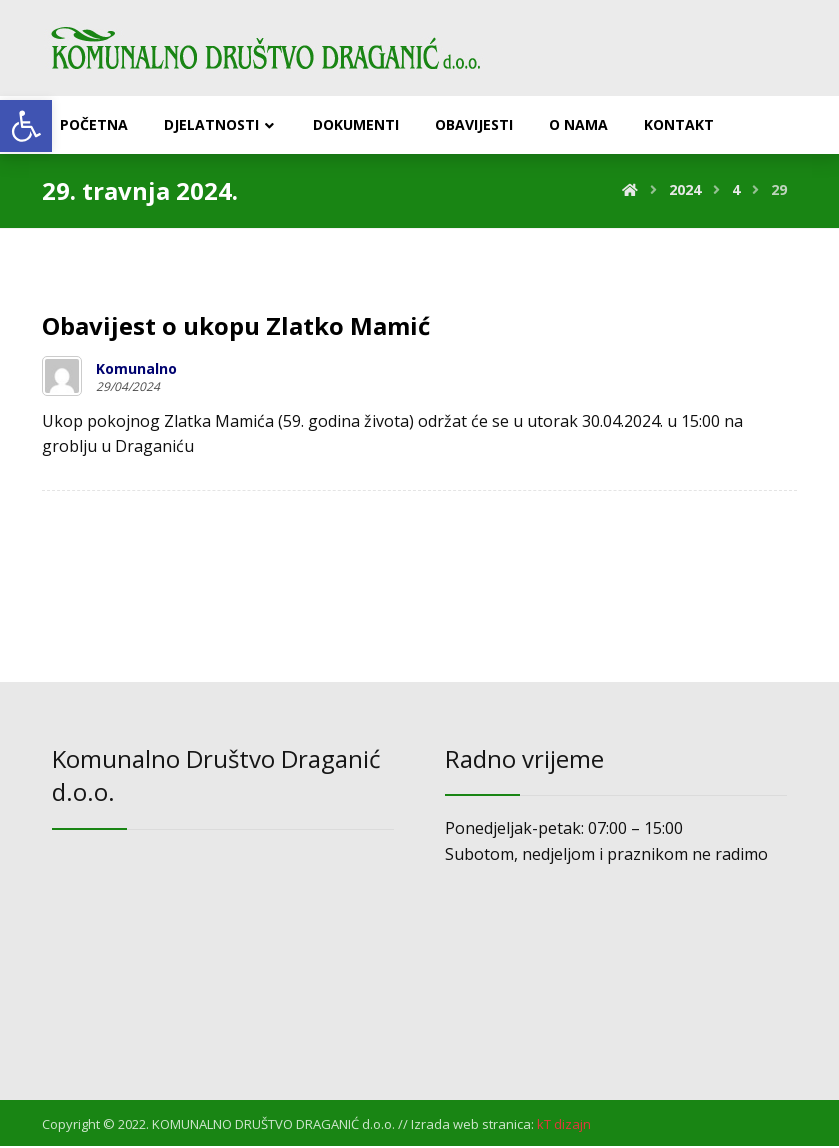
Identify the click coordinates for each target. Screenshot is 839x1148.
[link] (26, 126)
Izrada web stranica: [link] (472, 1126)
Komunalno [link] (136, 370)
